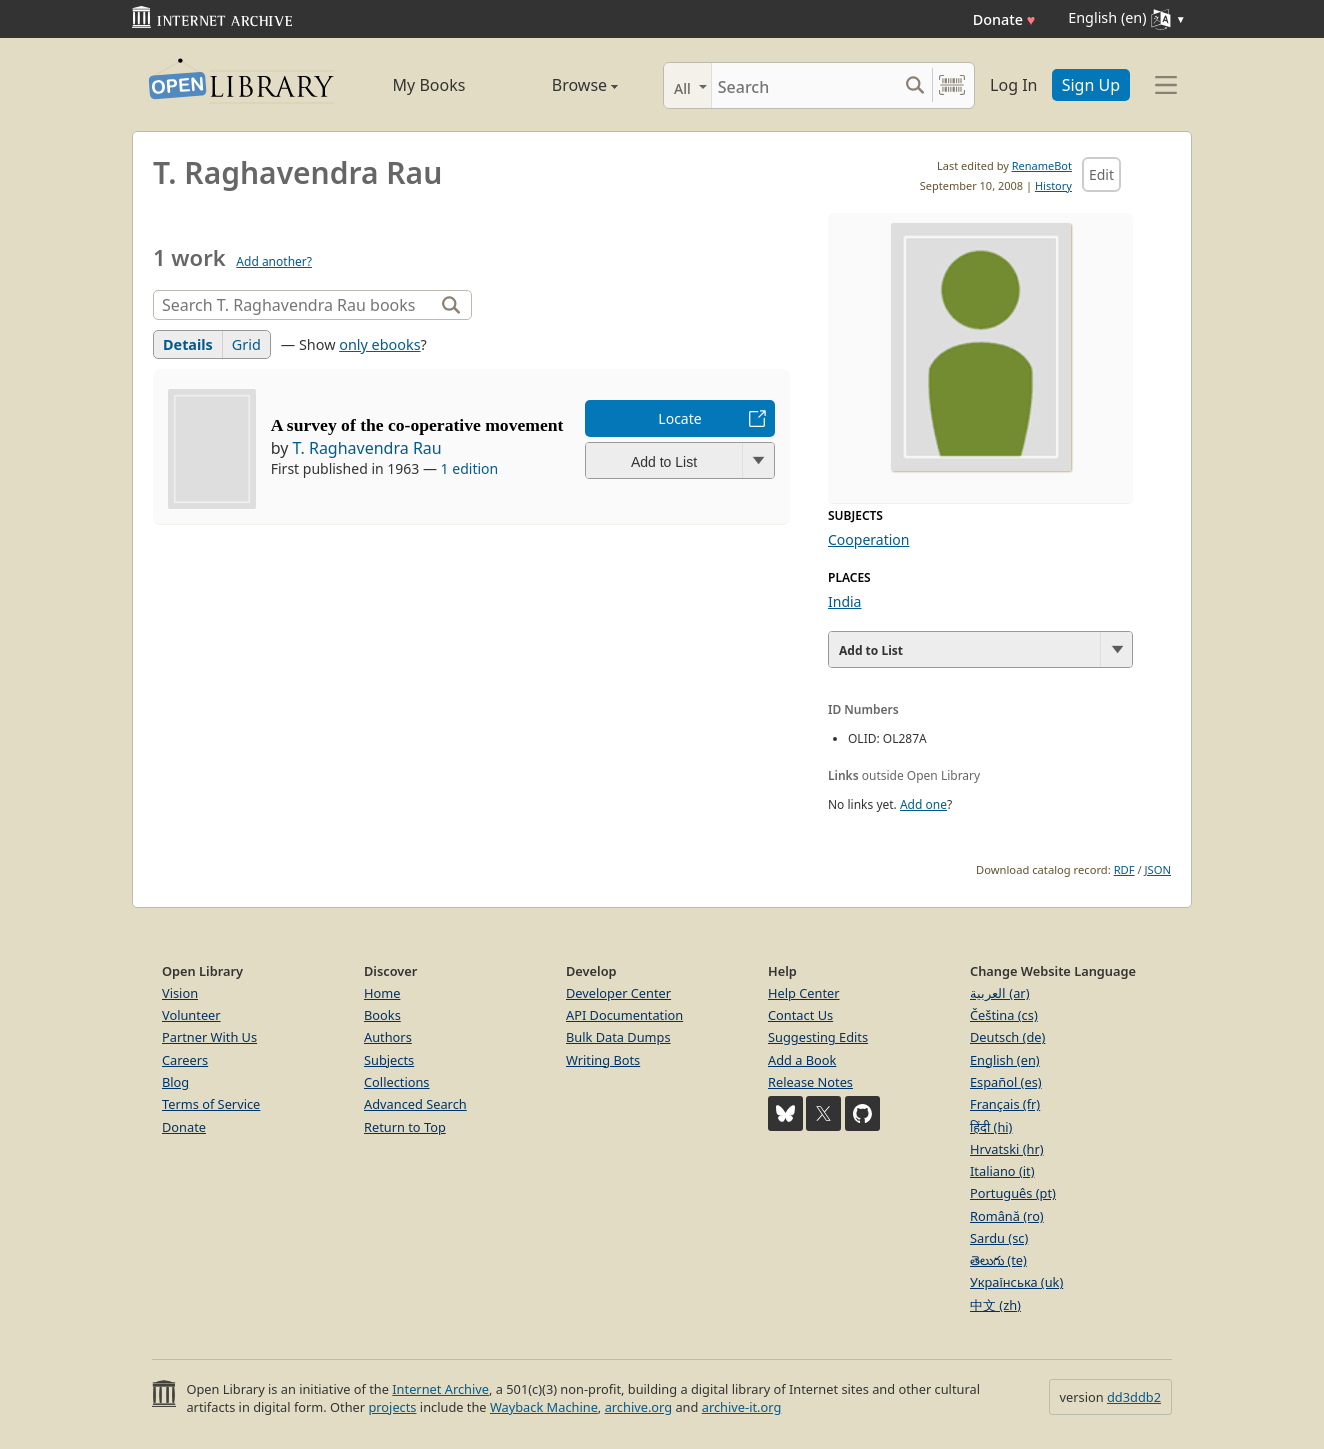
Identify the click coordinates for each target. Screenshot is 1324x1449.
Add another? (274, 261)
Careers (185, 1060)
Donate (1004, 19)
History (1053, 185)
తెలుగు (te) (998, 1260)
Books (382, 1015)
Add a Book (802, 1060)
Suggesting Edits (818, 1037)
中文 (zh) (995, 1305)
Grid (246, 344)
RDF (1124, 869)
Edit (1101, 174)
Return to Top (405, 1127)
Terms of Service (211, 1104)
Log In (1013, 85)
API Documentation (624, 1015)
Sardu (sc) (999, 1238)
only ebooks (379, 344)
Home (382, 993)
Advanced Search (415, 1104)
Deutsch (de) (1007, 1037)
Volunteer (191, 1015)
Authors (388, 1037)
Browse (562, 85)
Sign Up (1091, 85)
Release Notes (810, 1082)
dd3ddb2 (1134, 1397)
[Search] (804, 85)
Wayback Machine (544, 1407)
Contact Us (800, 1015)
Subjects (389, 1060)
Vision (180, 993)
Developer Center (618, 993)
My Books (429, 85)
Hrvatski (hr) (1007, 1149)
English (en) (1005, 1060)
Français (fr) (1005, 1104)
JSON (1158, 869)
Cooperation (868, 539)
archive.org (638, 1407)
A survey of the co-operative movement (417, 425)
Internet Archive (440, 1389)
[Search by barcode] (952, 85)
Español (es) (1006, 1082)
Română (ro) (1007, 1216)
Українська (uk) (1016, 1282)
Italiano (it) (1002, 1171)
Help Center (804, 993)
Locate (679, 418)
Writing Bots (603, 1060)
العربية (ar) (999, 993)
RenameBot (1042, 165)
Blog (175, 1082)
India (844, 601)
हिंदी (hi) (991, 1127)
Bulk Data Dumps (618, 1037)
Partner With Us (209, 1037)
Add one (923, 804)
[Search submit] (914, 85)
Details (188, 344)
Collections (397, 1082)
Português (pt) (1013, 1193)
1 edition (470, 468)
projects (392, 1407)
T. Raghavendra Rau (367, 448)
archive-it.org (742, 1407)
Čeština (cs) (1004, 1015)
